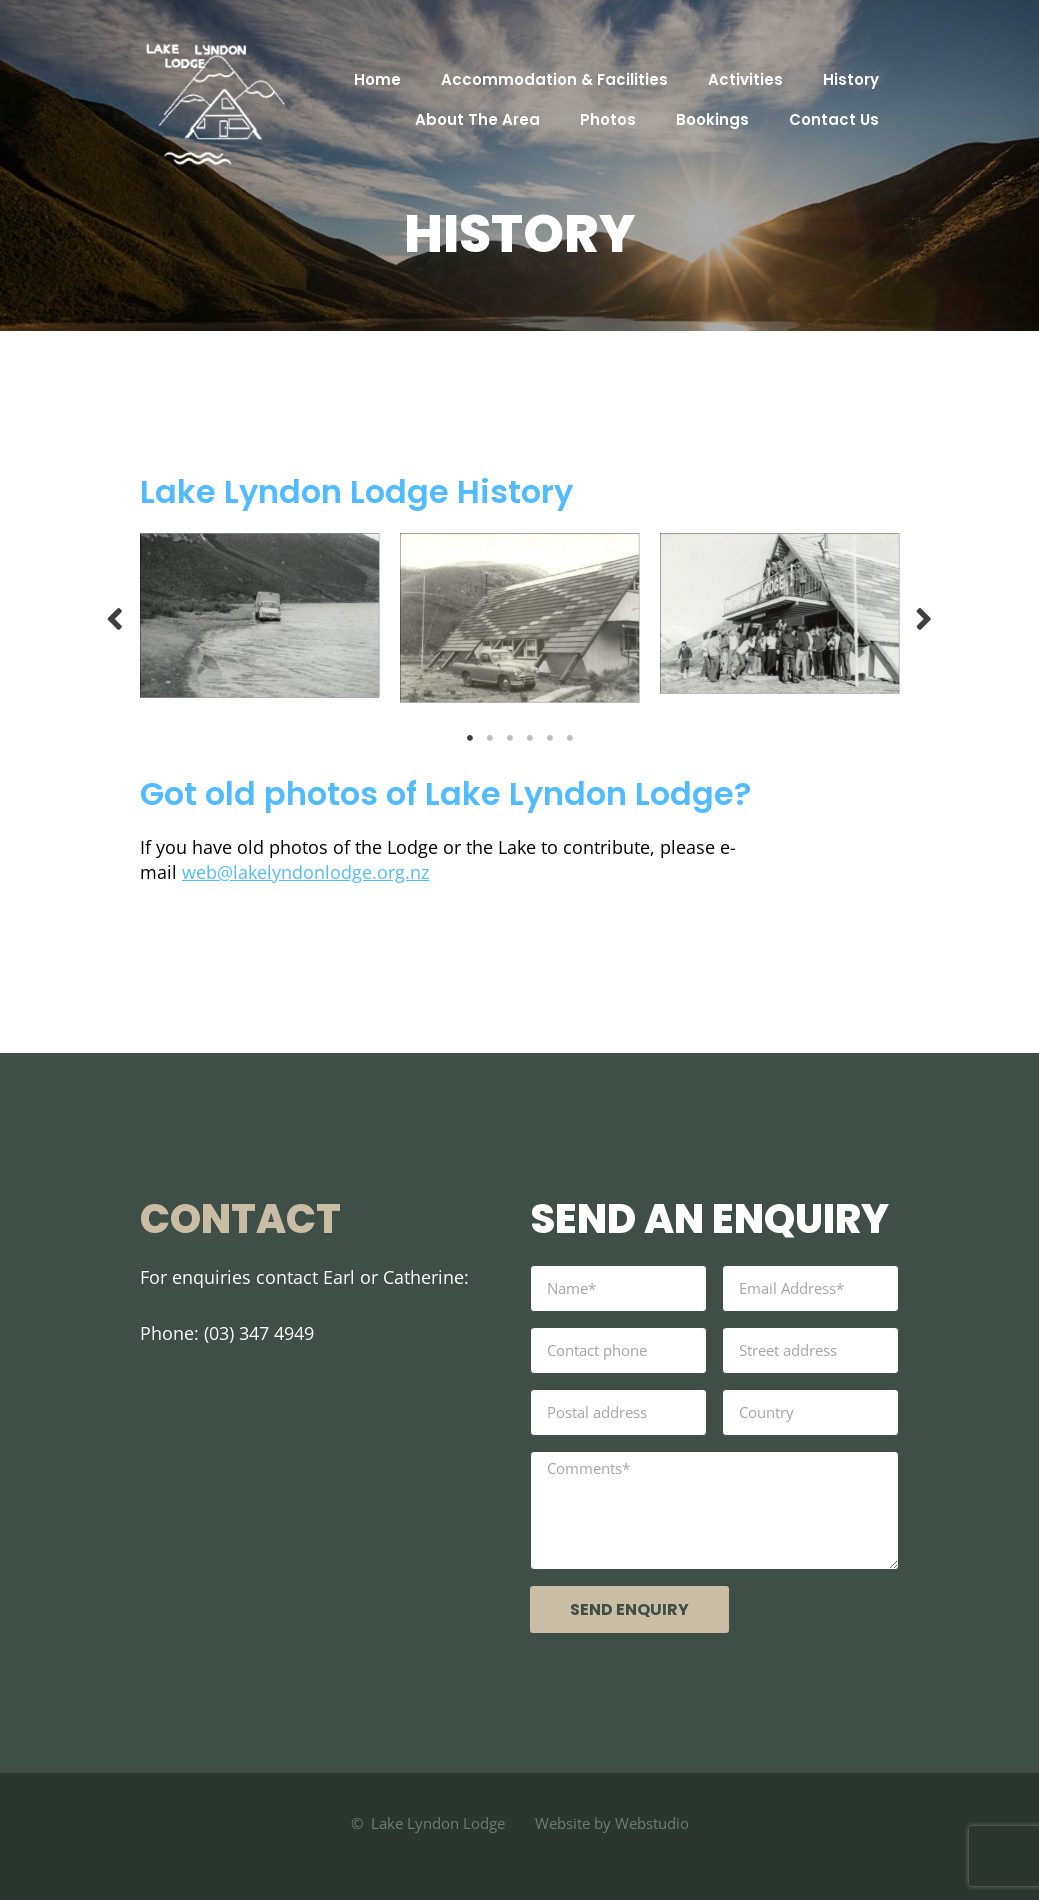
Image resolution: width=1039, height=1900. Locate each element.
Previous (115, 617)
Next (924, 617)
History (851, 79)
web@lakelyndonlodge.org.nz (305, 872)
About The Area (477, 119)
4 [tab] (530, 738)
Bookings (712, 119)
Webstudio (650, 1823)
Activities (745, 79)
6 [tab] (570, 738)
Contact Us (834, 119)
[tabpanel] (260, 615)
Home (377, 79)
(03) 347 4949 (259, 1333)
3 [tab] (510, 738)
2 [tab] (490, 738)
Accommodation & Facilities (554, 79)
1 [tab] (470, 738)
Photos (608, 119)
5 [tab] (550, 738)
